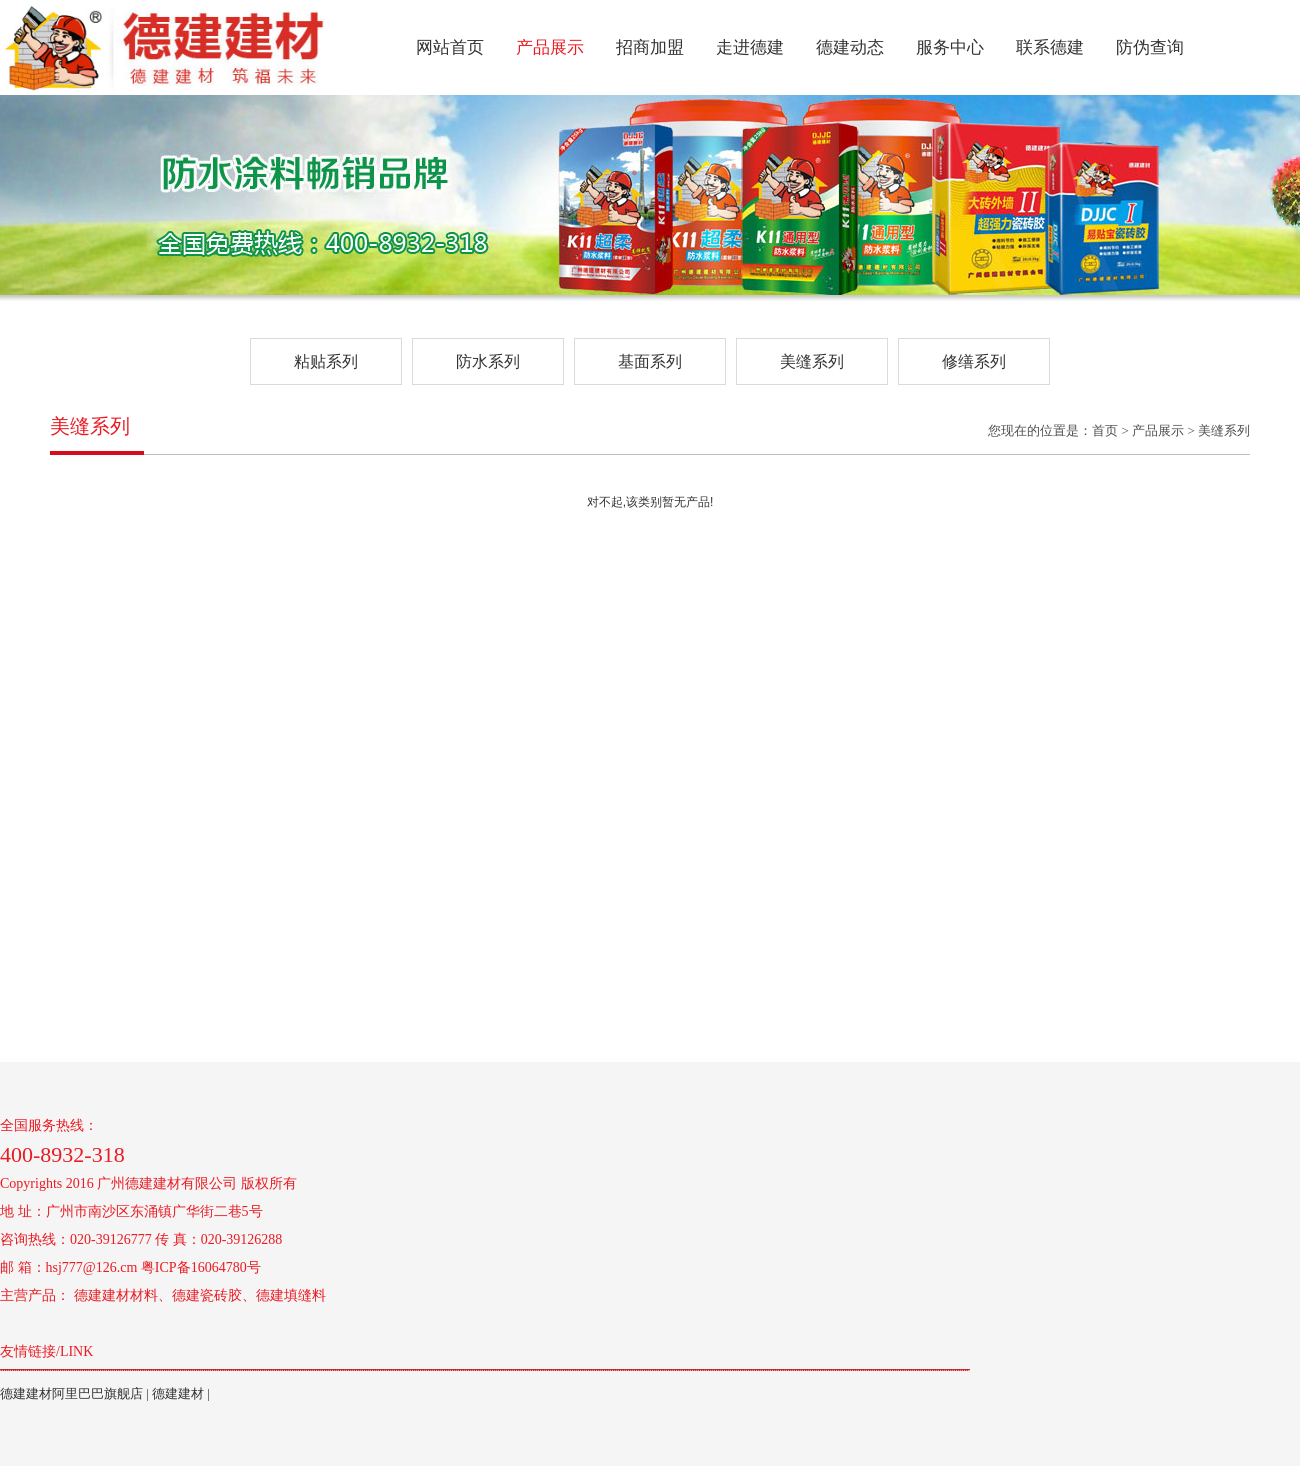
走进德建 (750, 47)
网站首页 (450, 47)
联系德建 (1050, 47)
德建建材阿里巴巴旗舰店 (71, 1393)
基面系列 (650, 361)
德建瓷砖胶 (207, 1295)
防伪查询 (1150, 47)
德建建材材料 (116, 1295)
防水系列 (488, 361)
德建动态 (850, 47)
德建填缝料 (291, 1295)
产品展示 (550, 47)
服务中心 (950, 47)
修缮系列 (974, 361)
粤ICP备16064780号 (201, 1267)
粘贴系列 (326, 361)
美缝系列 (812, 361)
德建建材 (178, 1393)
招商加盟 (650, 47)
